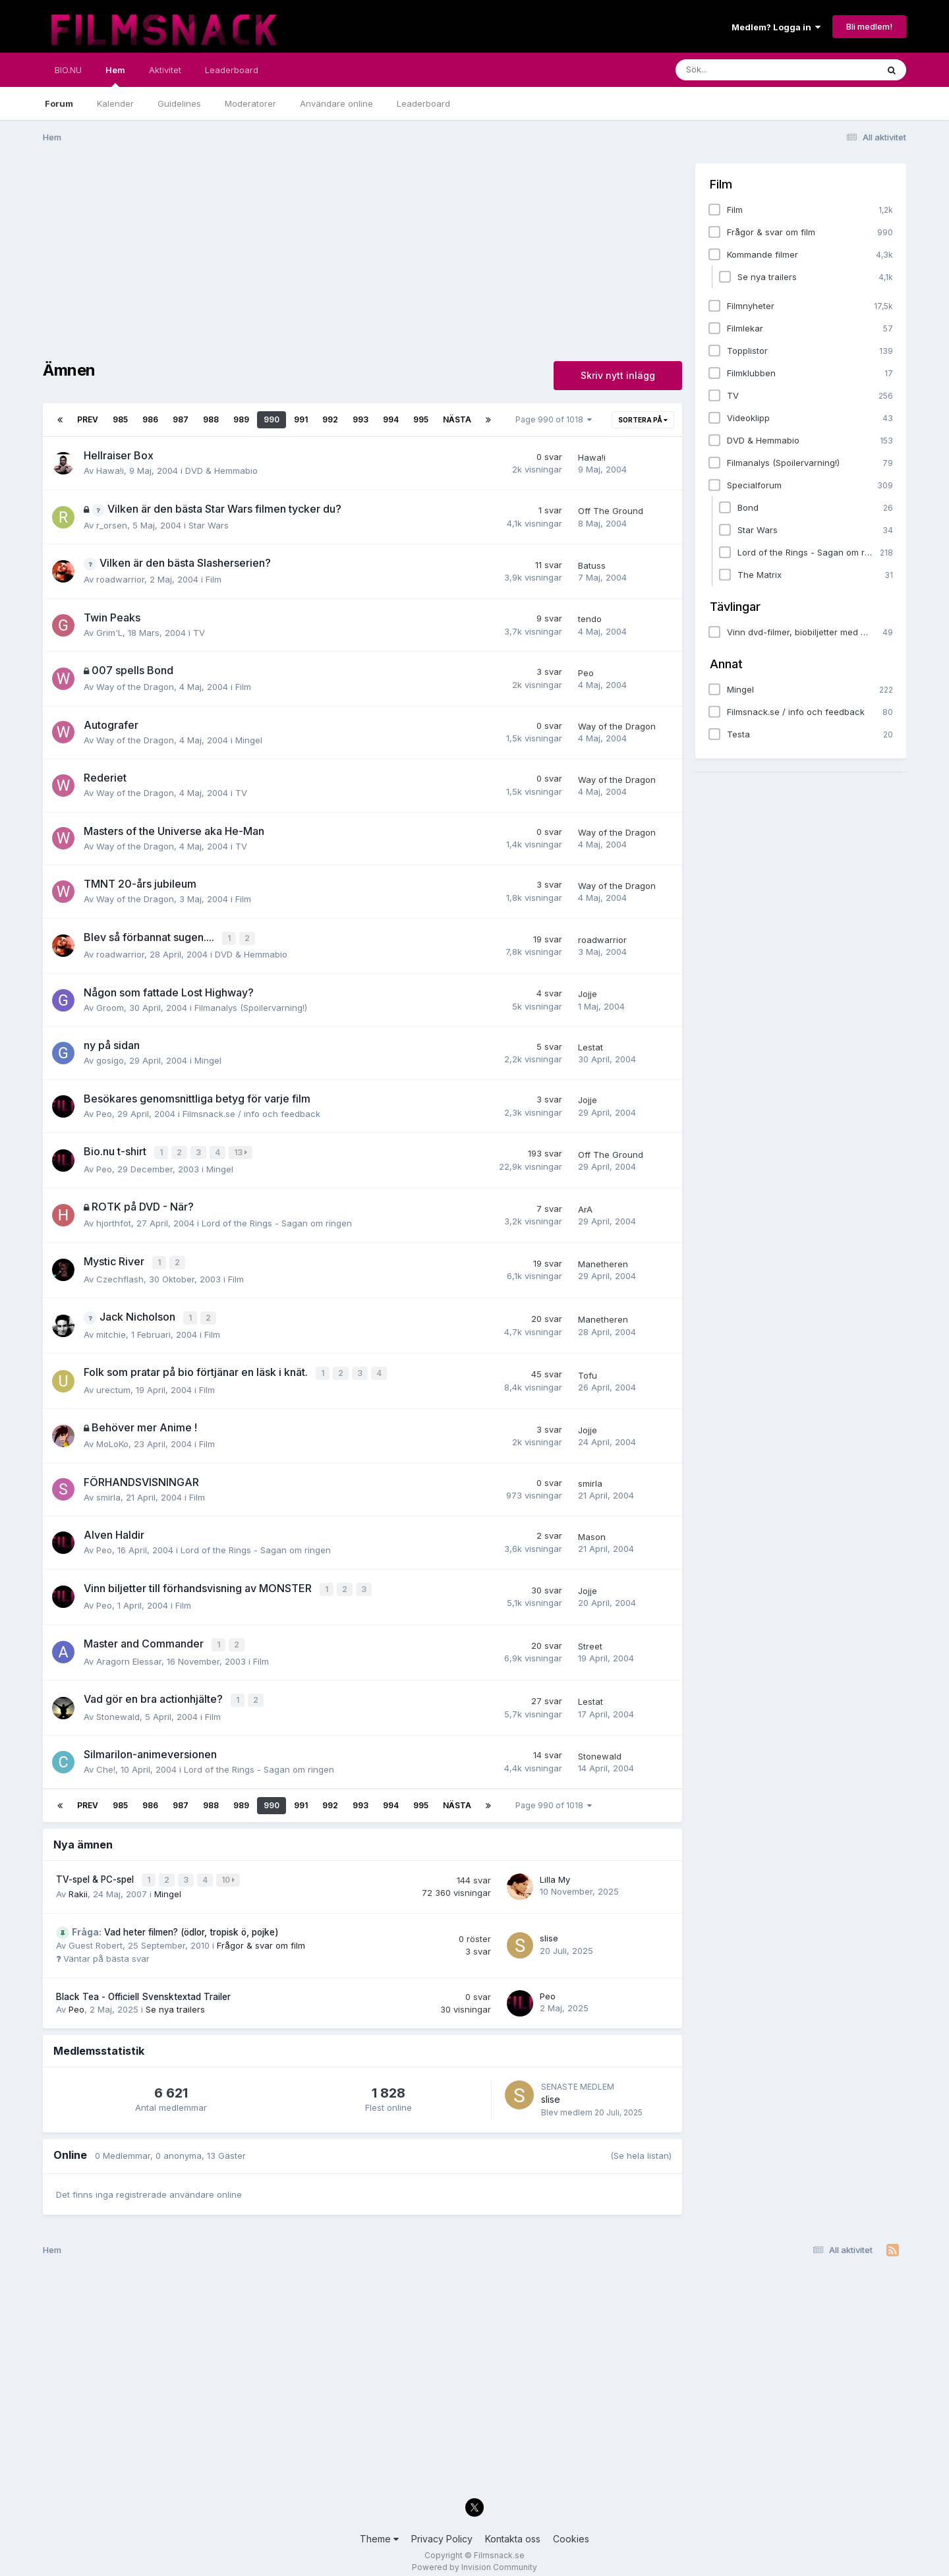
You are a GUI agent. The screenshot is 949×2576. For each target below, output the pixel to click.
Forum (59, 103)
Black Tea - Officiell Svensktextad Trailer (143, 1986)
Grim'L (109, 632)
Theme (379, 2528)
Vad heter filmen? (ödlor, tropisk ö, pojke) (175, 1921)
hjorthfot (113, 1221)
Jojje (587, 993)
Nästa (457, 419)
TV (199, 632)
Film (213, 579)
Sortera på (643, 420)
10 (229, 1870)
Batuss (592, 565)
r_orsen (111, 525)
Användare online (336, 103)
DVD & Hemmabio (221, 470)
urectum (113, 1384)
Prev (87, 419)
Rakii (78, 1883)
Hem (115, 76)
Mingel (248, 740)
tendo (590, 619)
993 (360, 419)
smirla (108, 1491)
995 (420, 419)
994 (391, 419)
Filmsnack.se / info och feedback (251, 1112)
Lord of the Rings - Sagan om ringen (277, 1221)
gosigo (110, 1059)
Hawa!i (110, 470)
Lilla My (555, 1870)
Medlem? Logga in (776, 27)
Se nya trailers (175, 1999)
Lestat (590, 1046)
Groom (110, 1006)
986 (150, 419)
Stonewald (118, 1707)
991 (301, 419)
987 (180, 419)
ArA (585, 1207)
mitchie (111, 1330)
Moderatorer (250, 103)
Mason (592, 1531)
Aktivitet (165, 70)
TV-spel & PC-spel (96, 1870)
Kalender (115, 103)
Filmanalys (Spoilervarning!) (250, 1006)
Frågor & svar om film (261, 1935)
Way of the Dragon (135, 686)
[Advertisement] (283, 255)
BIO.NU (68, 70)
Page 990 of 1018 (553, 419)
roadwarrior (120, 579)
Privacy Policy (442, 2528)
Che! (105, 1761)
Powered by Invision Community (474, 2557)
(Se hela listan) (641, 2145)
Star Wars (208, 525)
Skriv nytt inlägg (618, 375)
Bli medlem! (869, 26)
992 (330, 419)
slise (549, 1928)
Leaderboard (423, 103)
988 (211, 419)
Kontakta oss (512, 2528)
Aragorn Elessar (128, 1653)
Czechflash (120, 1276)
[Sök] (748, 69)
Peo (586, 673)
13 (241, 1152)
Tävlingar (735, 607)
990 (271, 419)
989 (241, 419)
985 (120, 419)
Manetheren (603, 1261)
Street (590, 1639)
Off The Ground (610, 510)
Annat (726, 664)
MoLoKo (112, 1438)
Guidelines (179, 103)
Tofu (587, 1370)
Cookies (571, 2528)
